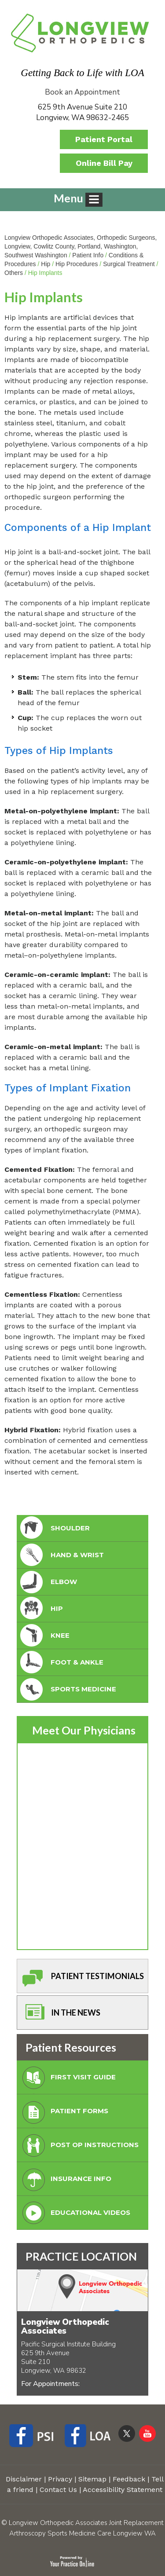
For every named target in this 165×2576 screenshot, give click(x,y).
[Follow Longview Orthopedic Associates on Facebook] (34, 2437)
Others (13, 272)
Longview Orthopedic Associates (65, 2326)
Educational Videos (74, 2215)
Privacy (60, 2479)
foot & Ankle (60, 1662)
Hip (45, 263)
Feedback (129, 2479)
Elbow (47, 1582)
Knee (44, 1636)
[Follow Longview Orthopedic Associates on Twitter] (126, 2433)
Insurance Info (64, 2181)
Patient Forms (63, 2113)
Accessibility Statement (122, 2489)
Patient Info (87, 255)
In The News (59, 2015)
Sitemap (92, 2479)
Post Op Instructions (78, 2147)
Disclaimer (24, 2479)
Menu (78, 199)
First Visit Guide (67, 2079)
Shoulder (54, 1528)
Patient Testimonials (81, 1978)
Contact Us (58, 2489)
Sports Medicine (67, 1689)
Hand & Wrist (61, 1555)
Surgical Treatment (129, 263)
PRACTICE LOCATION (81, 2256)
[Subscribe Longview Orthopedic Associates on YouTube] (147, 2433)
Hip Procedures (76, 263)
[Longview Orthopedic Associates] (80, 32)
